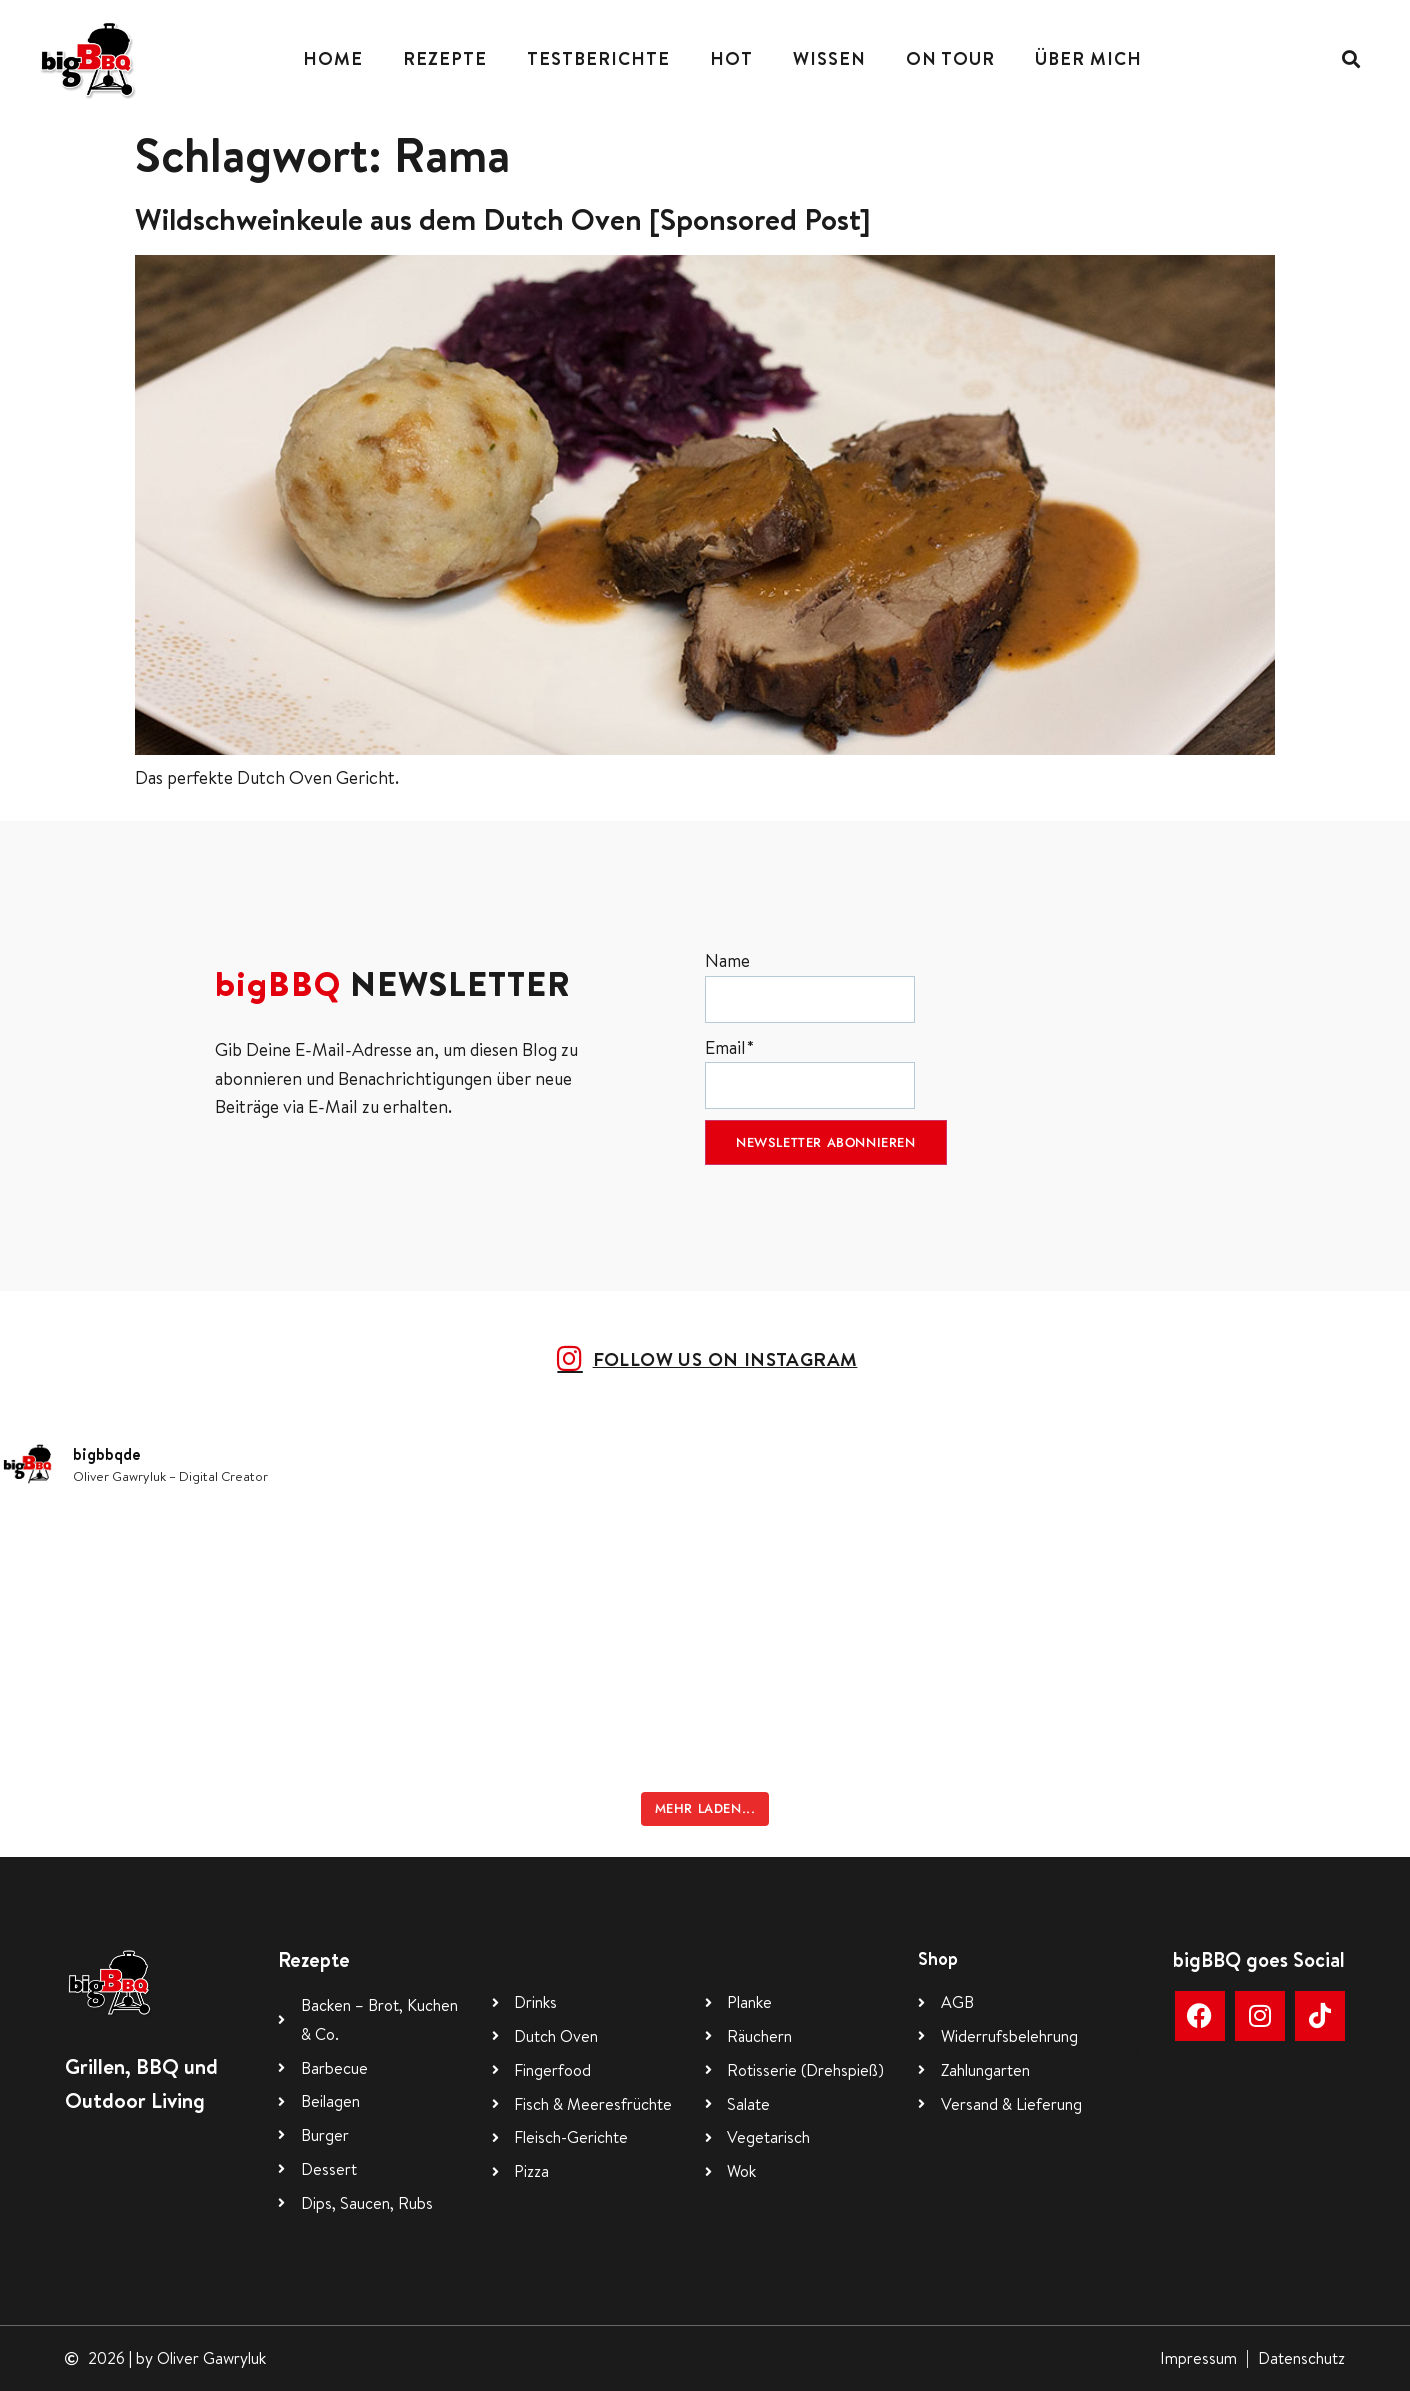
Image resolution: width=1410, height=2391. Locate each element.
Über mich (1088, 58)
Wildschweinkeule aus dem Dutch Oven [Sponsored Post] (502, 219)
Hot (731, 58)
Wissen (829, 58)
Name (810, 985)
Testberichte (598, 58)
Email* (810, 1072)
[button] (1350, 59)
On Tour (950, 58)
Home (333, 58)
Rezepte (445, 58)
